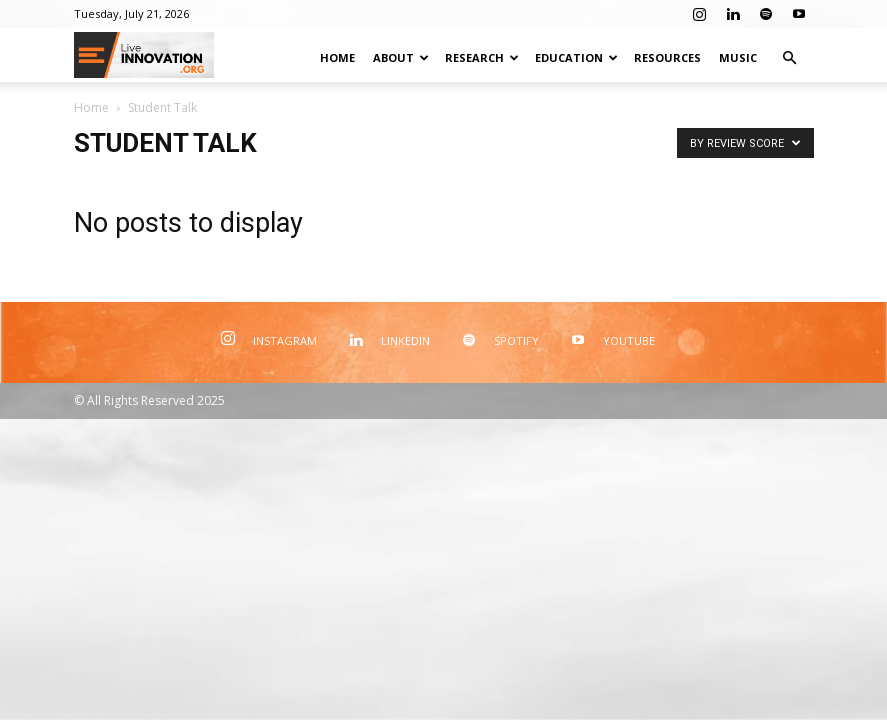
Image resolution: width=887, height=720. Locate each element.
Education (576, 57)
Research (482, 57)
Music (738, 57)
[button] (790, 58)
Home (337, 57)
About (401, 57)
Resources (667, 57)
